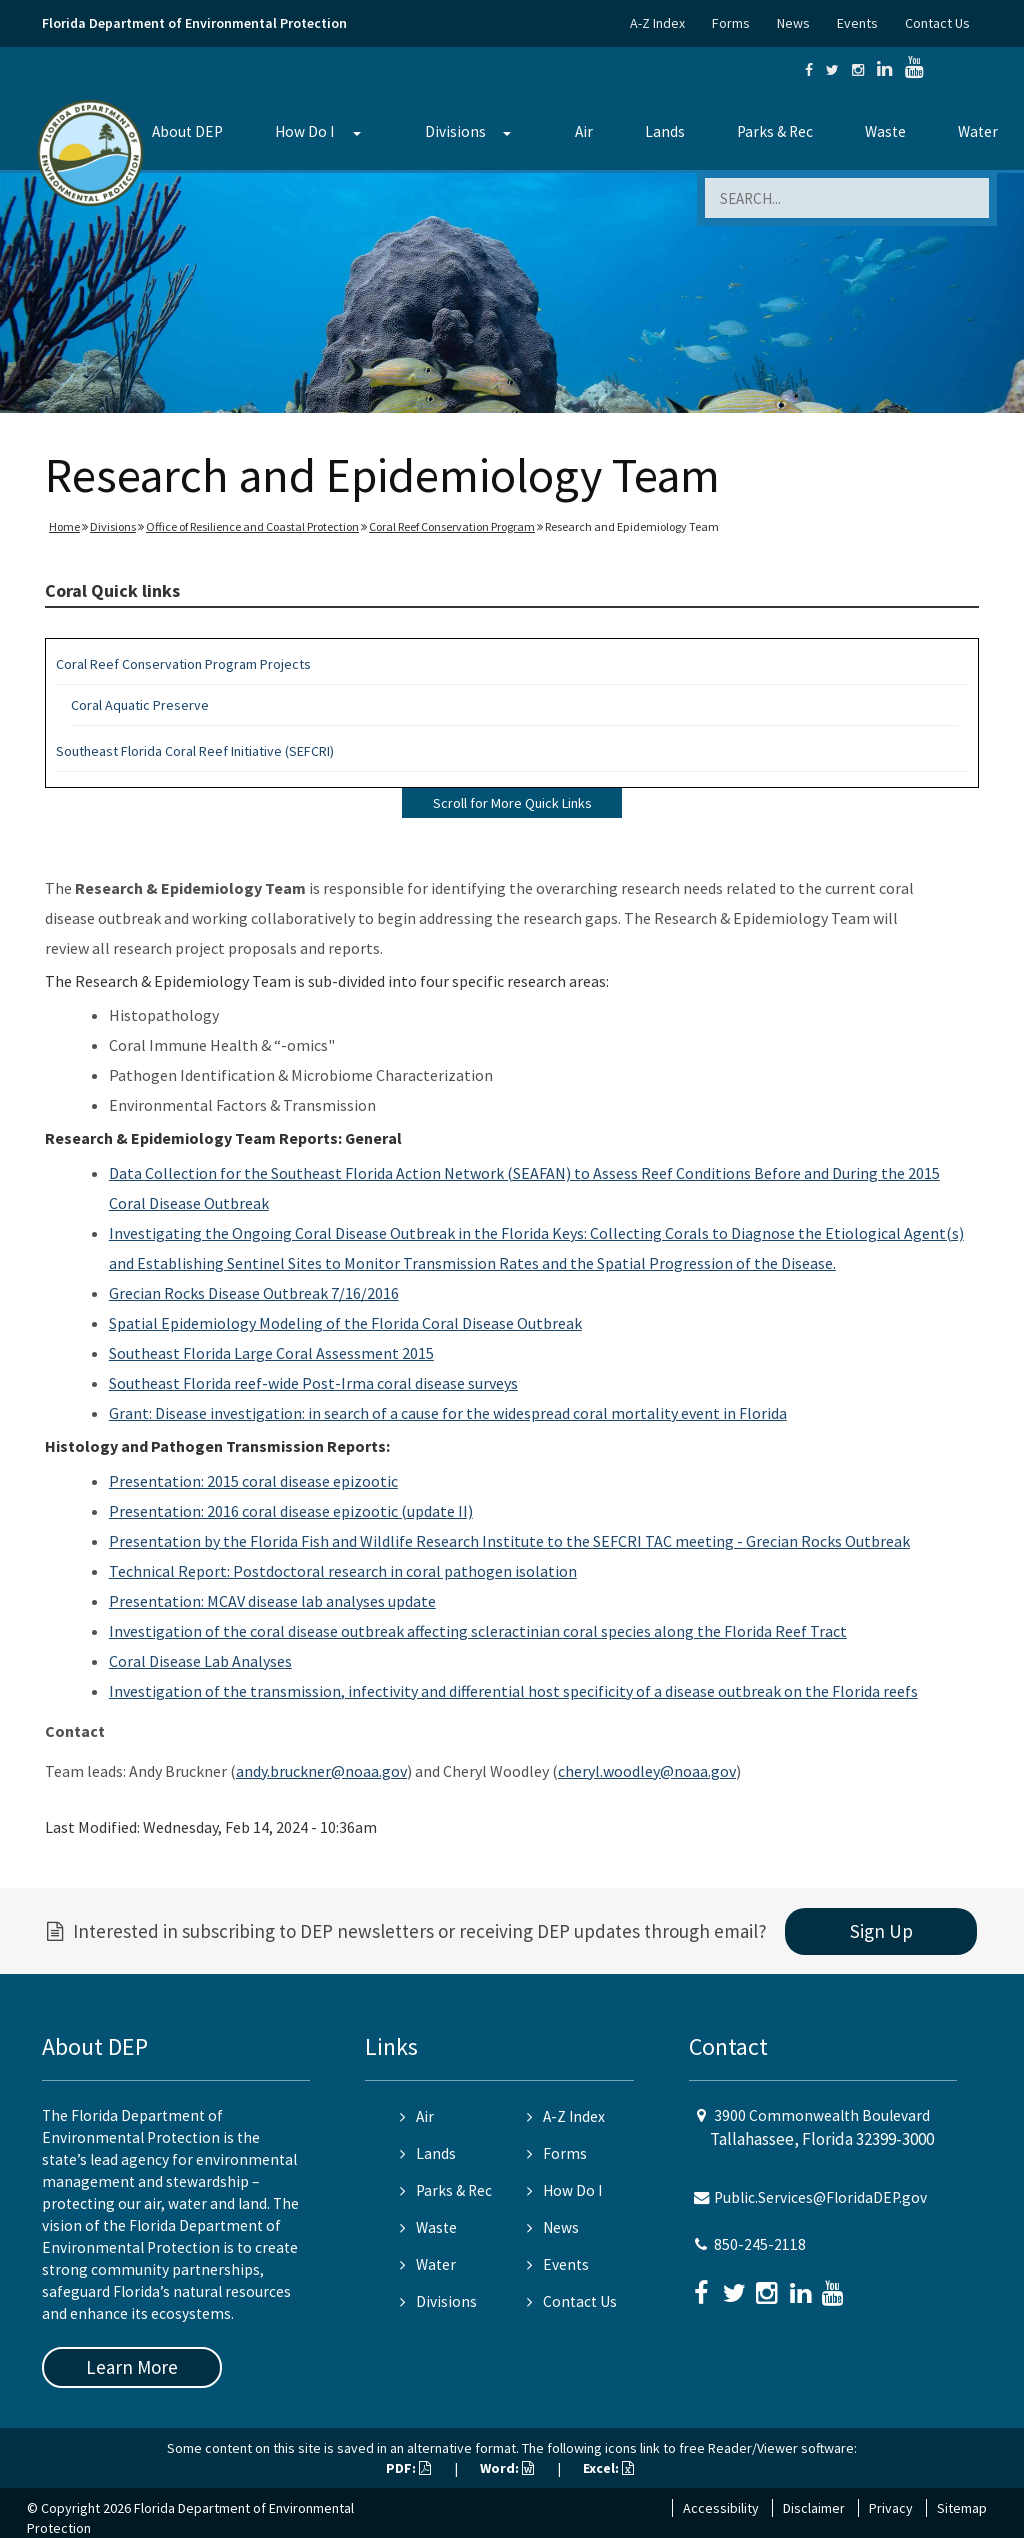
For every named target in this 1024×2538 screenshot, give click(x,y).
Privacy (891, 2508)
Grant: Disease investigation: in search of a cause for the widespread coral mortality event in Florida (448, 1413)
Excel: (608, 2468)
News (793, 23)
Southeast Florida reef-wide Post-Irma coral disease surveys (313, 1383)
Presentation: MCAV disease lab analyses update (272, 1601)
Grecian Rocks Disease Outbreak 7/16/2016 (254, 1293)
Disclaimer (814, 2508)
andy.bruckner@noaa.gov (321, 1771)
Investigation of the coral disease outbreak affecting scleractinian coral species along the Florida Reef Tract (478, 1631)
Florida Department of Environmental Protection (194, 23)
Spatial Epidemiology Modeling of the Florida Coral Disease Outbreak (345, 1323)
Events (857, 23)
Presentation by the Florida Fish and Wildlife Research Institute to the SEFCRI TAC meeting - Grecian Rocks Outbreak (509, 1541)
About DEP (187, 131)
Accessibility (721, 2508)
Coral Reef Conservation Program (452, 526)
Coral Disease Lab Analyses (200, 1661)
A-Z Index (657, 23)
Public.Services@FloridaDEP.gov (820, 2197)
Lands (665, 131)
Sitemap (962, 2508)
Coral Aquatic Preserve (140, 705)
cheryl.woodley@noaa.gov (647, 1771)
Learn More (132, 2367)
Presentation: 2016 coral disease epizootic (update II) (291, 1511)
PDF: (408, 2468)
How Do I (304, 131)
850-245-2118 (760, 2244)
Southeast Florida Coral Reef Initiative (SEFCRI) (195, 751)
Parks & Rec (775, 131)
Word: (507, 2468)
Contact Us (937, 23)
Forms (731, 23)
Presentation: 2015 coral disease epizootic (253, 1481)
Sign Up (881, 1931)
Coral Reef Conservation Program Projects (183, 664)
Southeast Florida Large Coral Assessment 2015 (271, 1353)
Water (978, 131)
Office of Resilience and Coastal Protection (252, 526)
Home (64, 526)
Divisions (455, 131)
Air (584, 131)
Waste (885, 131)
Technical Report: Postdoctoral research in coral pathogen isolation (343, 1571)
